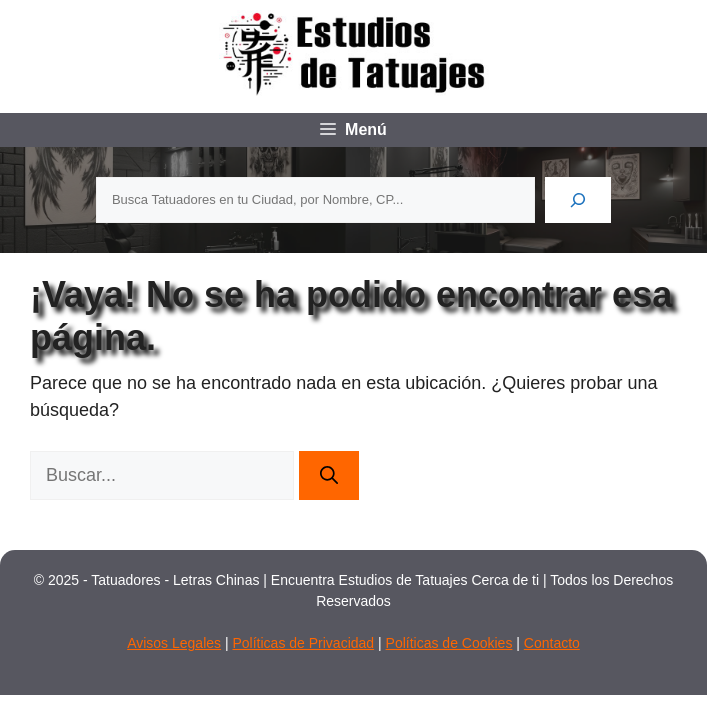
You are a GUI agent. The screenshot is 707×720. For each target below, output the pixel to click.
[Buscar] (578, 200)
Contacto (552, 643)
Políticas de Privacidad (303, 643)
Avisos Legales (174, 643)
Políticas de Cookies (449, 643)
